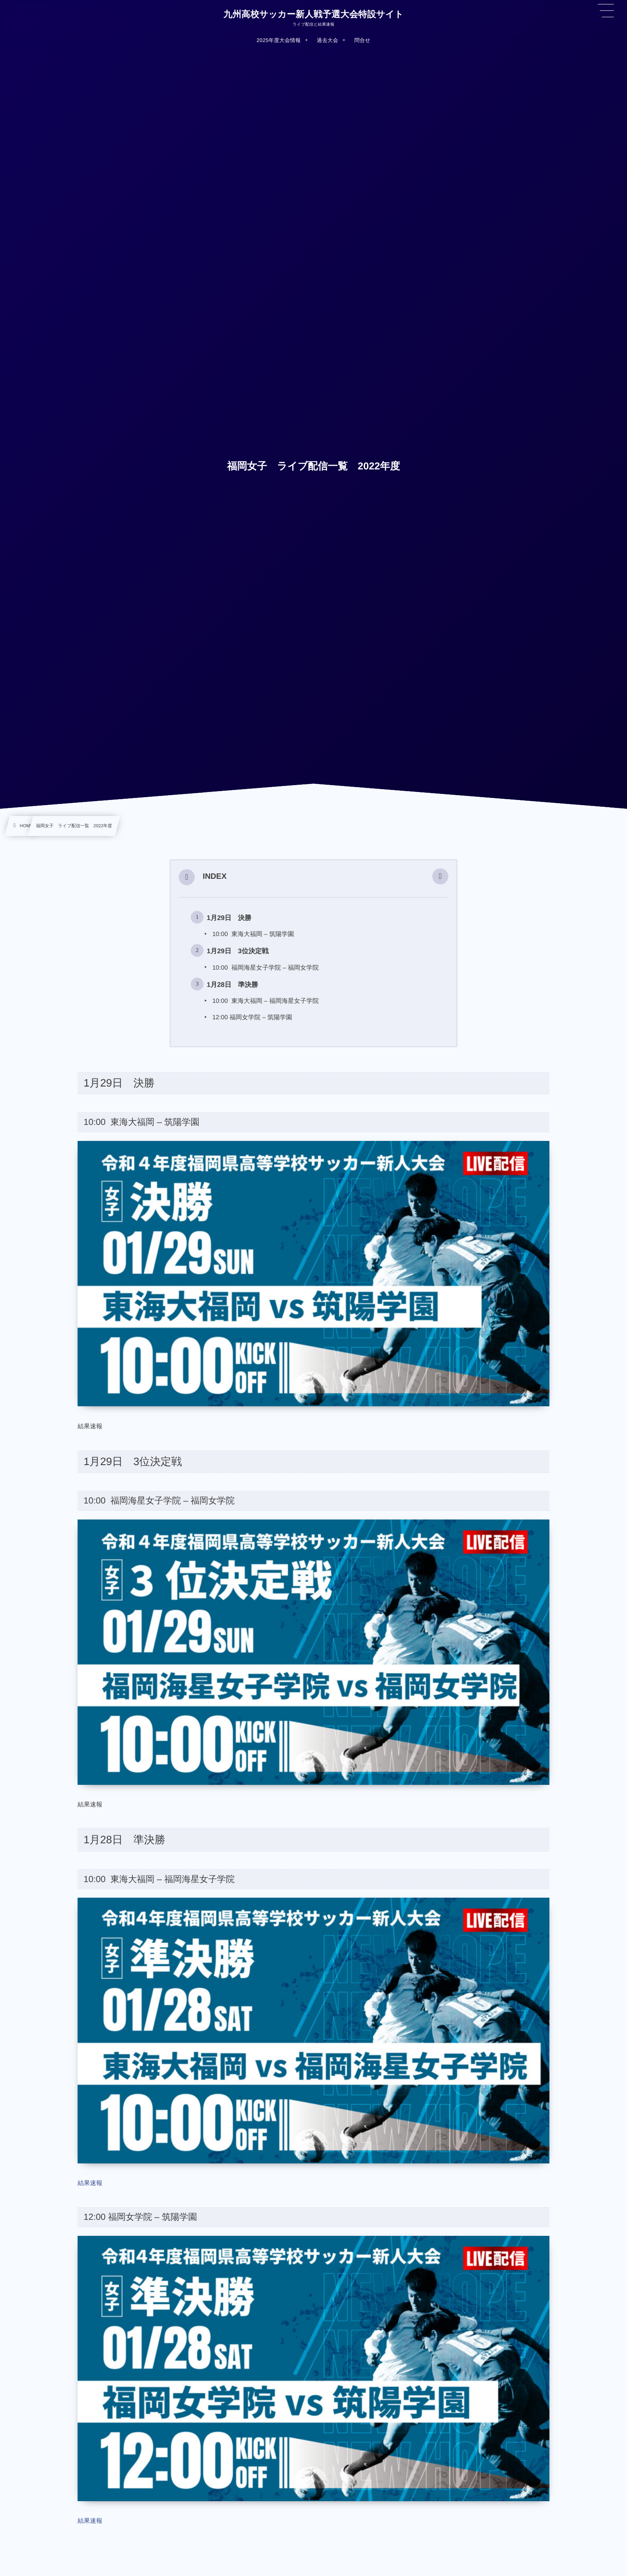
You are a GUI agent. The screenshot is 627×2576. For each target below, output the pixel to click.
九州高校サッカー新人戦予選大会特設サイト (313, 14)
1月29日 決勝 (229, 918)
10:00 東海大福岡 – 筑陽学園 (253, 934)
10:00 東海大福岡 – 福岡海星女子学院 (265, 1001)
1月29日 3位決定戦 (237, 951)
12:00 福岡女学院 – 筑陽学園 (252, 1017)
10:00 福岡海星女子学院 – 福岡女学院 (265, 967)
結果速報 (90, 2183)
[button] (440, 876)
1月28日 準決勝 (232, 984)
